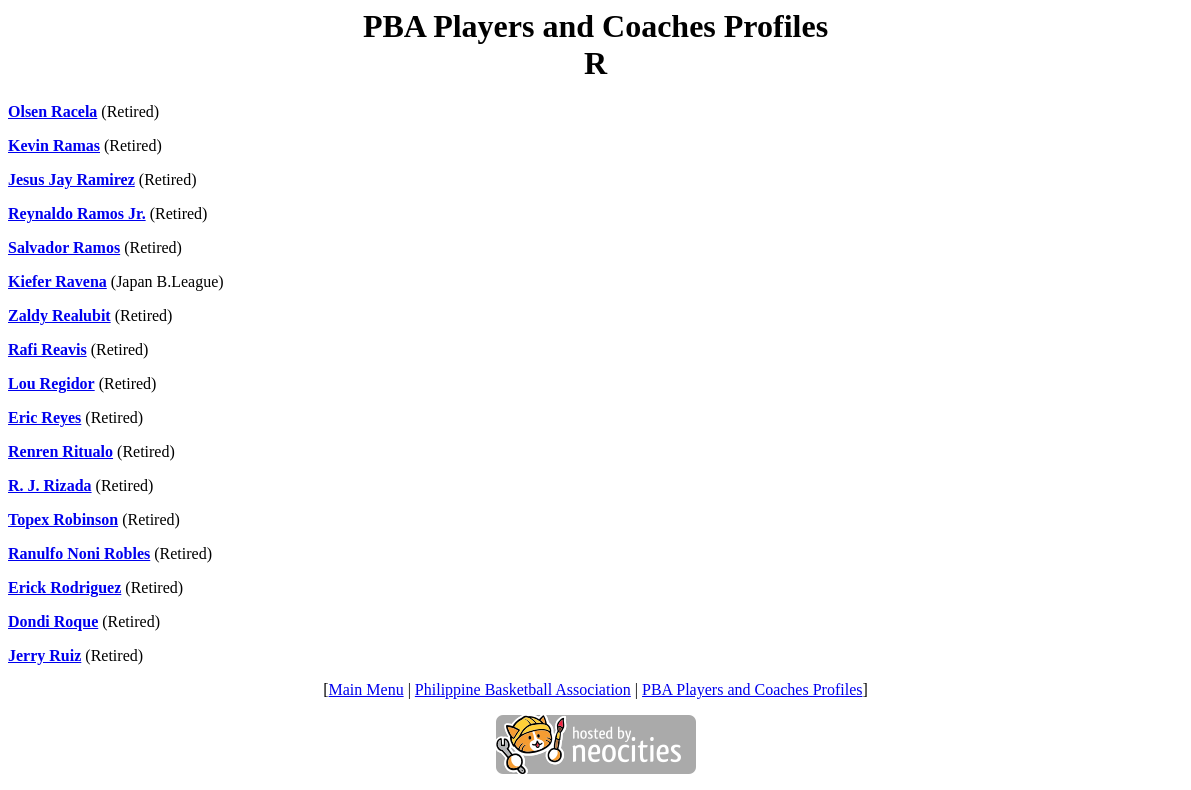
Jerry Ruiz (44, 655)
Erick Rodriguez (64, 587)
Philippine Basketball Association (523, 689)
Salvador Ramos (64, 247)
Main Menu (366, 689)
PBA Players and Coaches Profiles (752, 689)
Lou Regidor (51, 383)
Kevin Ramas (54, 145)
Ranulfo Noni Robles (79, 553)
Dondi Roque (53, 621)
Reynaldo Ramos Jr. (77, 213)
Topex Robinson (63, 519)
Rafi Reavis (47, 349)
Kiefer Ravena (57, 281)
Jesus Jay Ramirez (71, 179)
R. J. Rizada (50, 485)
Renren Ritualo (60, 451)
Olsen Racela (52, 111)
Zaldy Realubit (59, 315)
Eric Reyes (44, 417)
